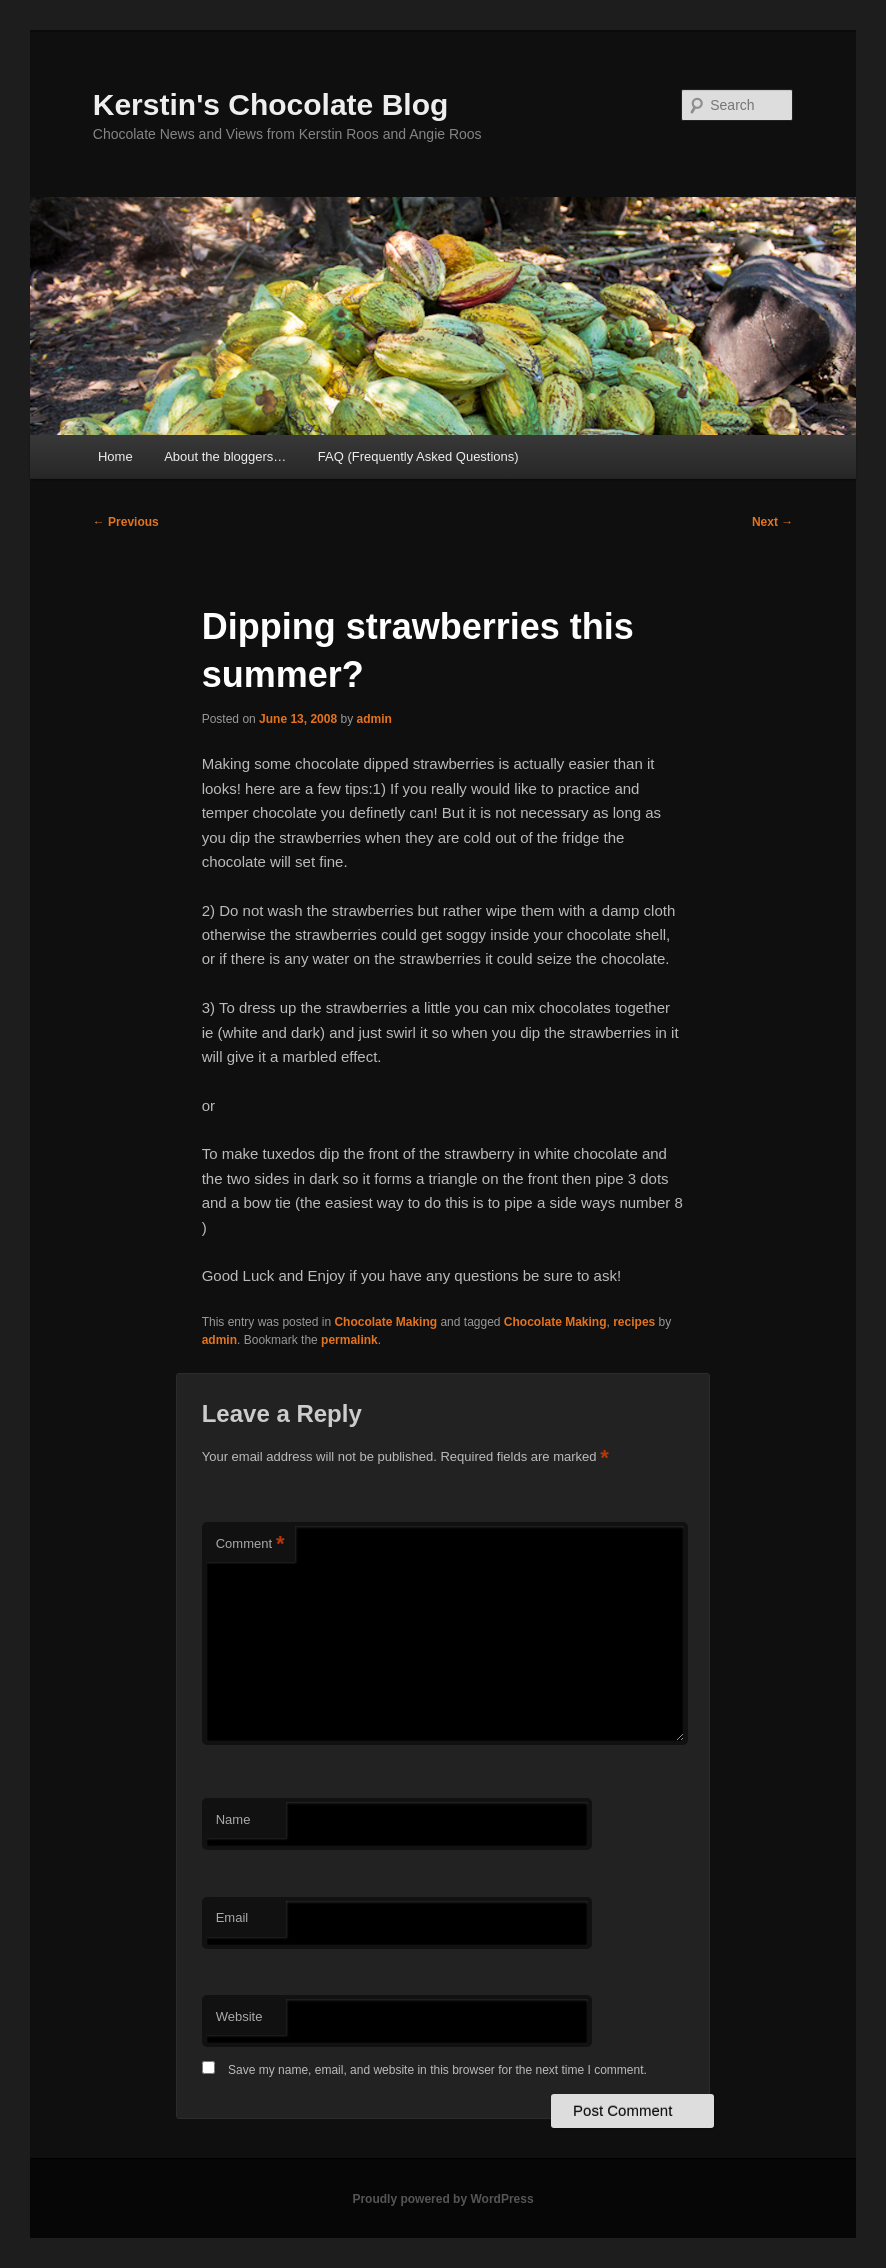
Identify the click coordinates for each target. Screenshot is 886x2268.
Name (233, 1819)
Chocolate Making (385, 1322)
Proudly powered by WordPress (442, 2199)
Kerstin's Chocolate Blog (271, 104)
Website (239, 2016)
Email (232, 1917)
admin (373, 719)
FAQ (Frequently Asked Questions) (418, 456)
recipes (634, 1322)
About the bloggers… (225, 456)
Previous (126, 522)
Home (115, 456)
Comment (250, 1544)
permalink (349, 1340)
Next (772, 522)
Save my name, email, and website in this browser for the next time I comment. (437, 2070)
